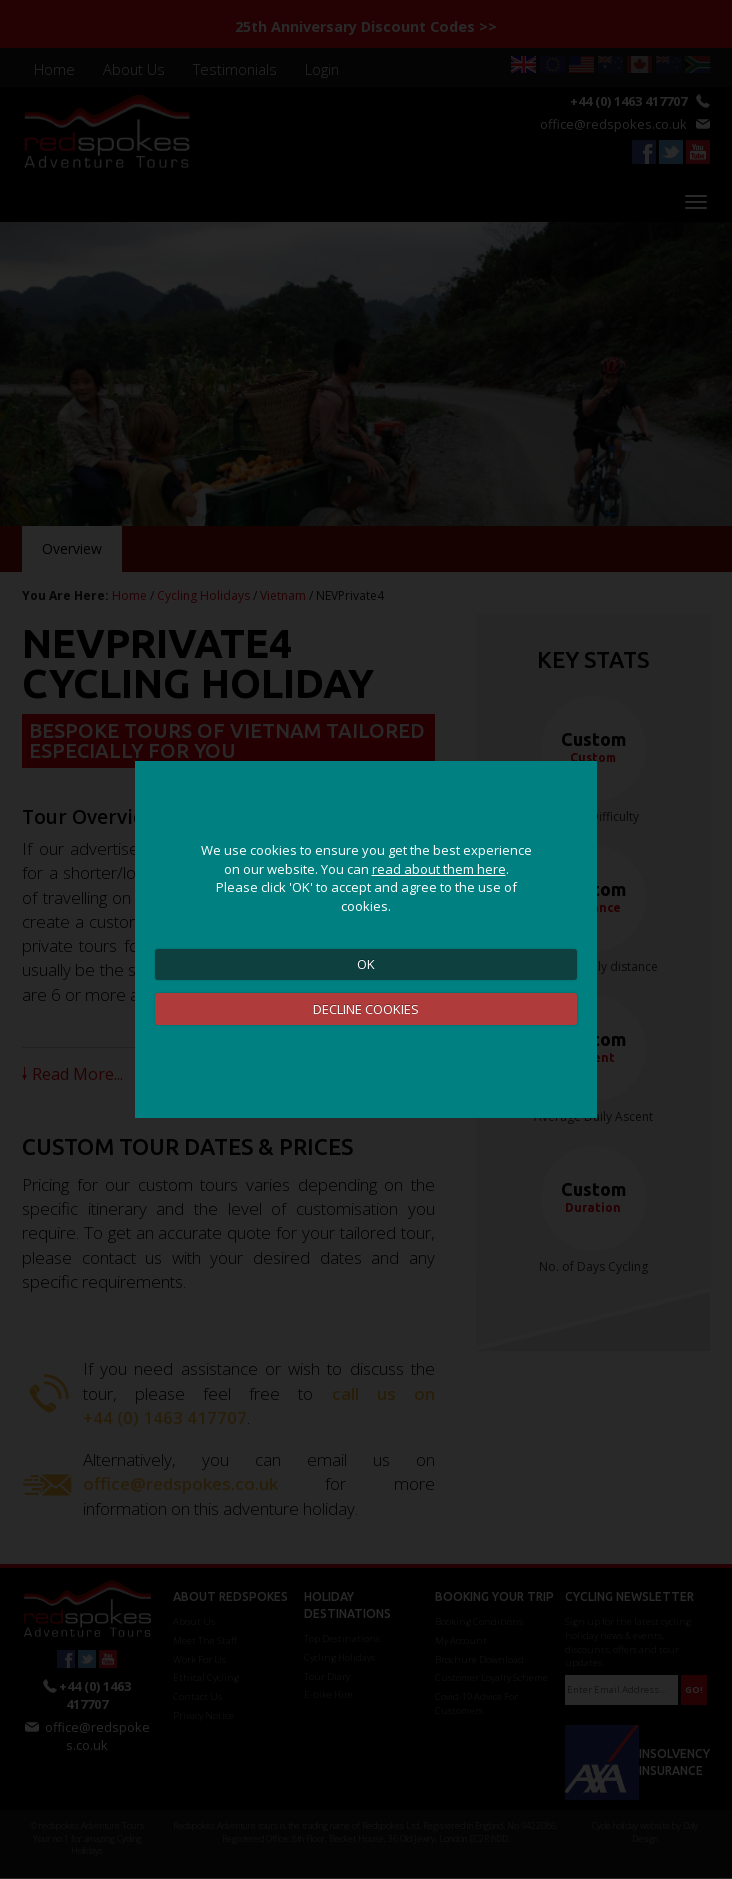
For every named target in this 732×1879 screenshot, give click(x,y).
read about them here (439, 869)
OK (366, 964)
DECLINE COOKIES (366, 1009)
